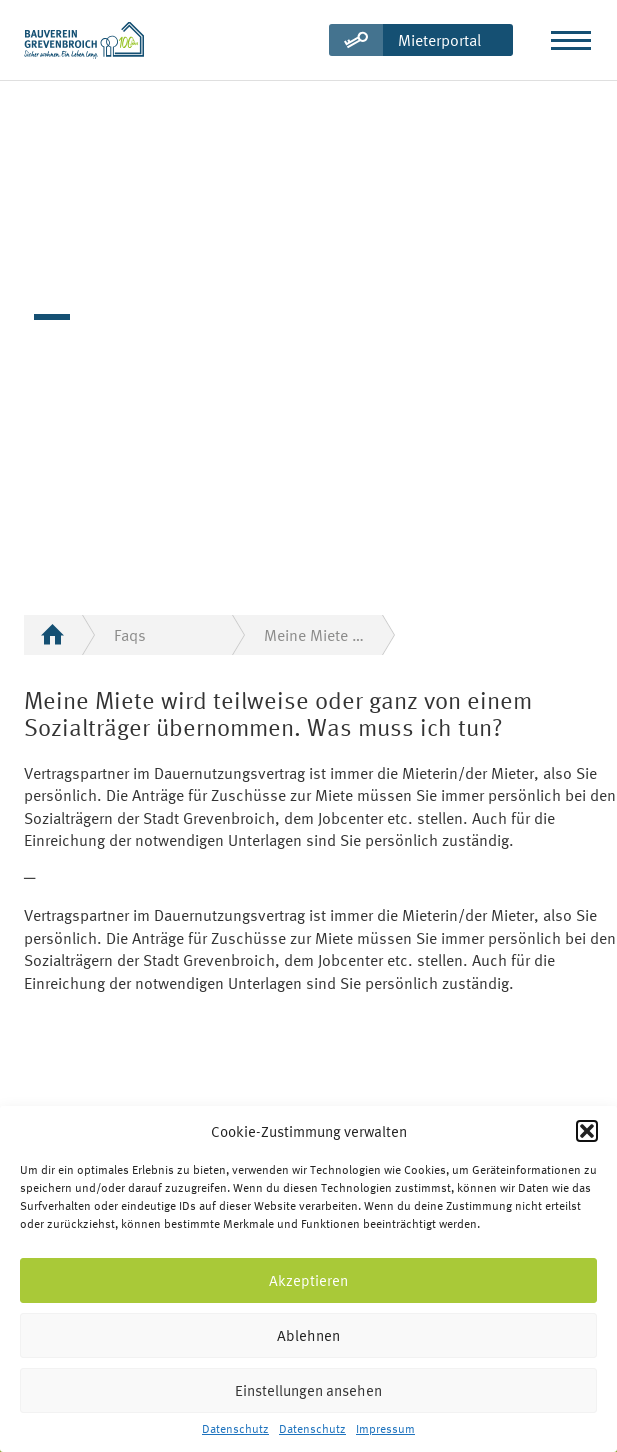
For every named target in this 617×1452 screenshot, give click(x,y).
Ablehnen (308, 1335)
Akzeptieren (308, 1280)
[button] (587, 1131)
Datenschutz (235, 1429)
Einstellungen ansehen (308, 1390)
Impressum (385, 1429)
